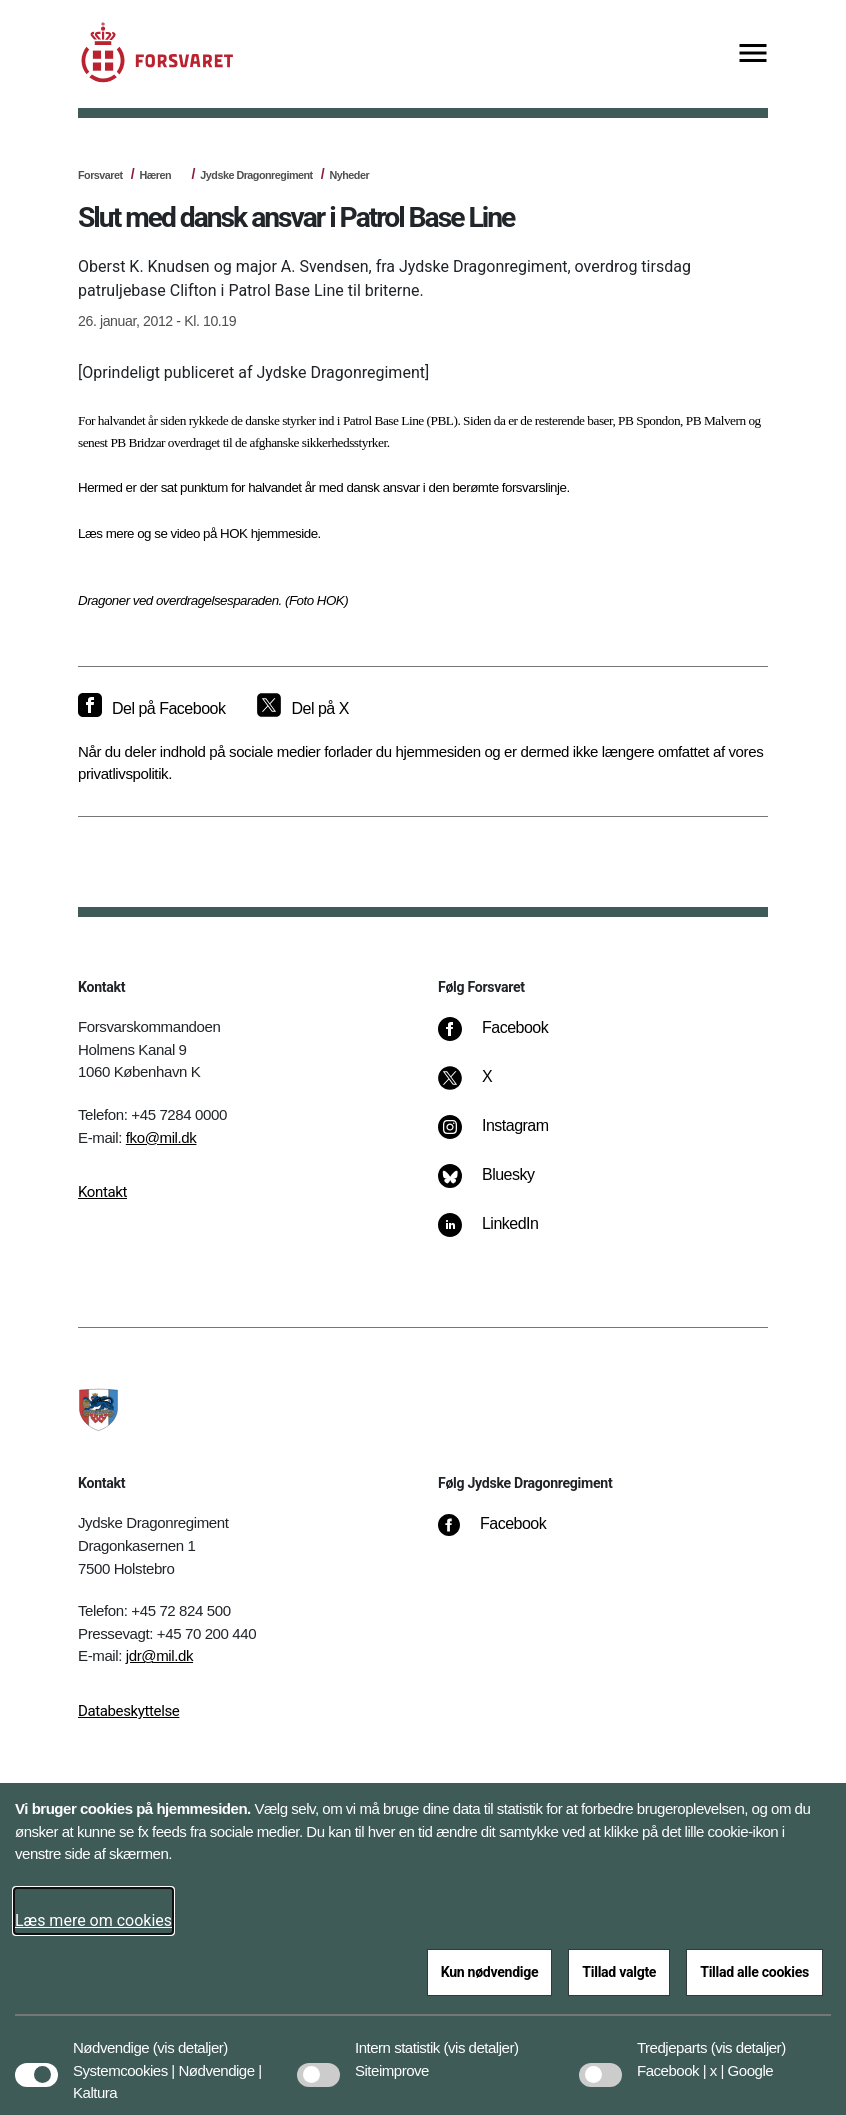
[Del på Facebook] (151, 709)
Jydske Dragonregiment (256, 175)
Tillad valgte (619, 1972)
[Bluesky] (500, 1185)
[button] (190, 2038)
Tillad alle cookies (754, 1972)
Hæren (155, 175)
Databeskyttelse (128, 1711)
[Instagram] (507, 1136)
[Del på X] (302, 709)
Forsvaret (100, 175)
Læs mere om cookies (93, 1920)
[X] (488, 1087)
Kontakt (102, 1192)
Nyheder (350, 175)
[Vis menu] (753, 54)
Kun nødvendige (490, 1972)
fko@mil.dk (161, 1137)
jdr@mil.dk (159, 1655)
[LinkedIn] (502, 1234)
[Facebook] (507, 1038)
